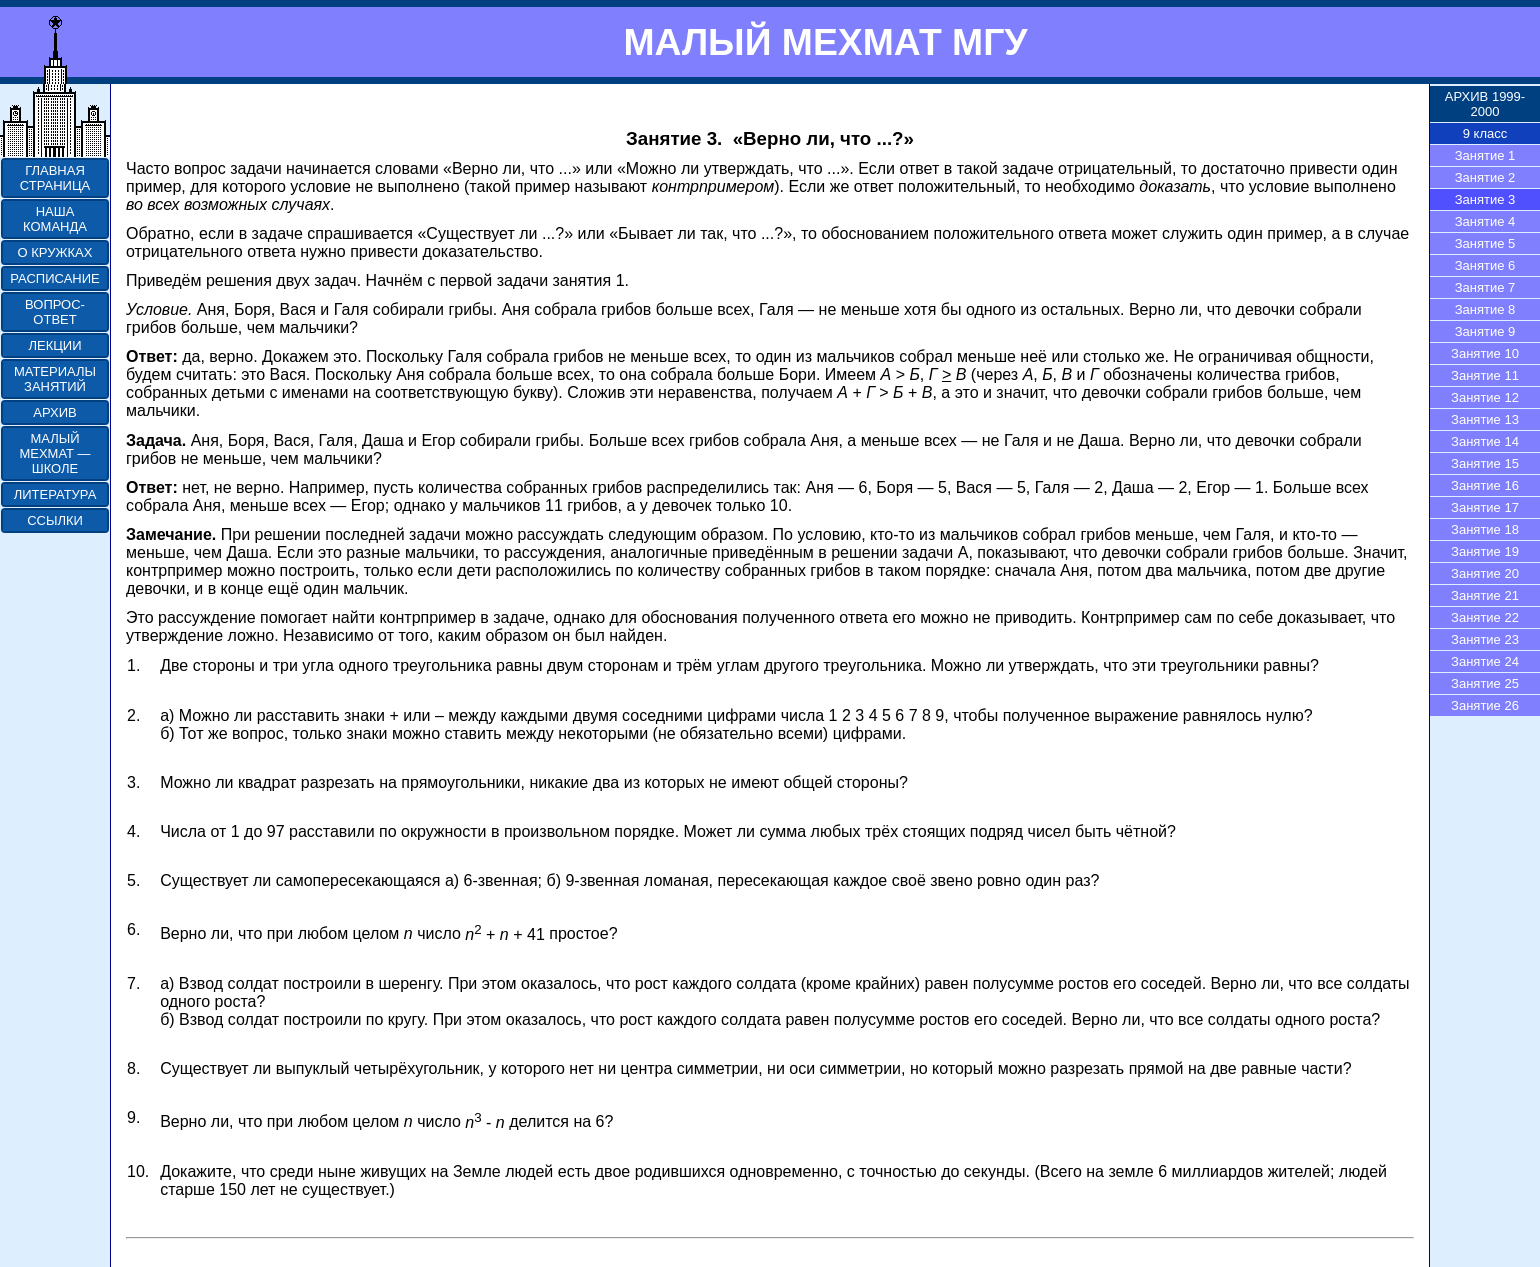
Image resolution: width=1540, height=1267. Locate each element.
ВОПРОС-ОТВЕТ (55, 312)
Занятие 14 (1485, 441)
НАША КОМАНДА (55, 219)
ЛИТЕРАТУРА (55, 494)
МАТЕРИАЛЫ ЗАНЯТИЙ (55, 379)
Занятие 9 (1485, 331)
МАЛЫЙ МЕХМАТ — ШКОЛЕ (54, 453)
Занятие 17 (1485, 507)
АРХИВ (54, 412)
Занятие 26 (1485, 705)
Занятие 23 (1485, 639)
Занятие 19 (1485, 551)
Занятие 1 (1485, 155)
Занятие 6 (1485, 265)
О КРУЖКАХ (55, 252)
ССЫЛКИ (55, 520)
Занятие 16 (1485, 485)
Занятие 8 (1485, 309)
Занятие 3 (1485, 199)
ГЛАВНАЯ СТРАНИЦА (55, 178)
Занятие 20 (1485, 573)
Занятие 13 (1485, 419)
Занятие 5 (1485, 243)
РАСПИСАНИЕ (54, 278)
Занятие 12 (1485, 397)
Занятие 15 (1485, 463)
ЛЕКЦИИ (54, 345)
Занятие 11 (1485, 375)
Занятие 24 (1485, 661)
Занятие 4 (1485, 221)
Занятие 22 (1485, 617)
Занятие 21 (1485, 595)
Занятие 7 (1485, 287)
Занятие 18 (1485, 529)
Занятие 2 (1485, 177)
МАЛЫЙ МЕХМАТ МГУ (825, 42)
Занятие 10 (1485, 353)
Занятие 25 (1485, 683)
